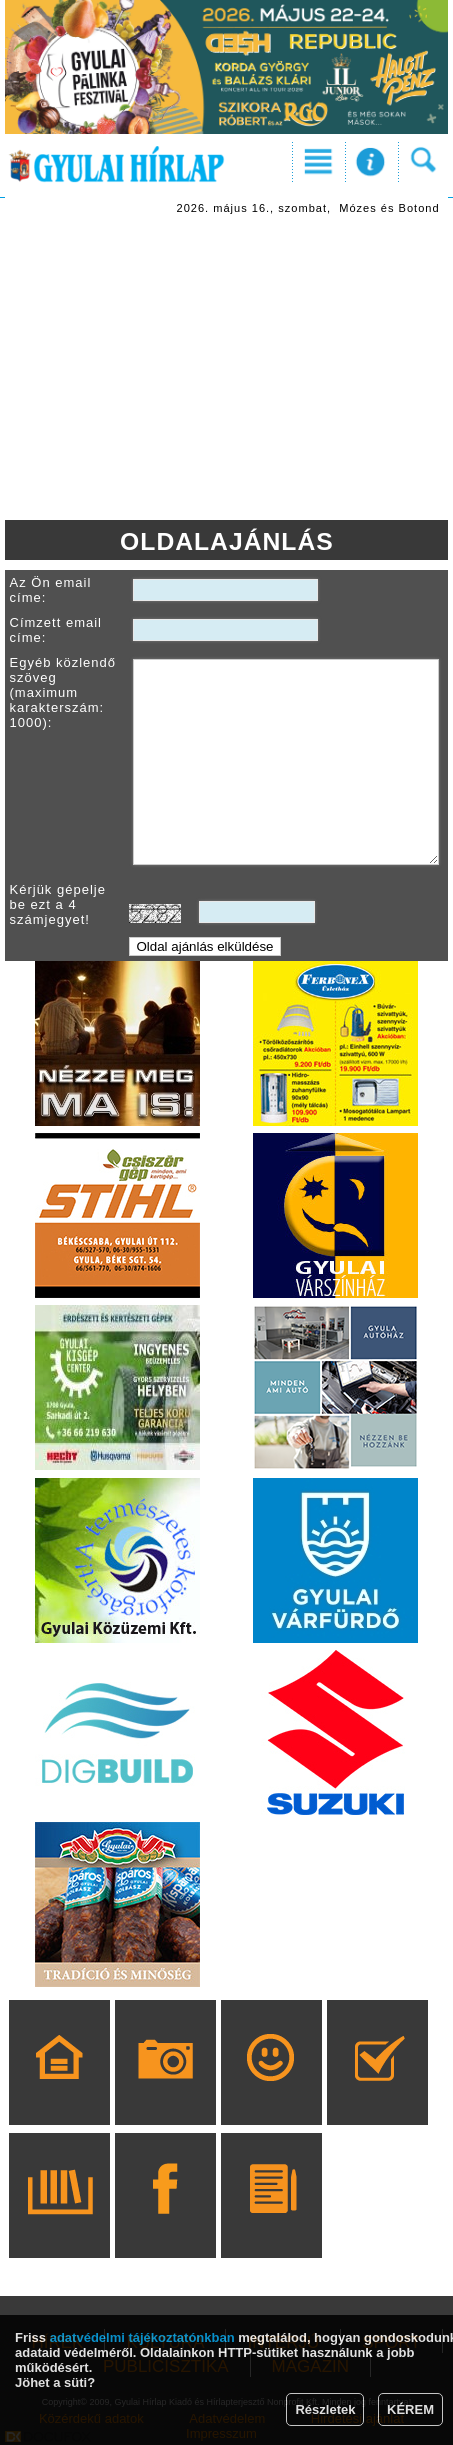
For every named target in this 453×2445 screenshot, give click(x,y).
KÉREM (410, 2409)
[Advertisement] (227, 370)
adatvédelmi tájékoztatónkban (142, 2337)
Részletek (325, 2409)
